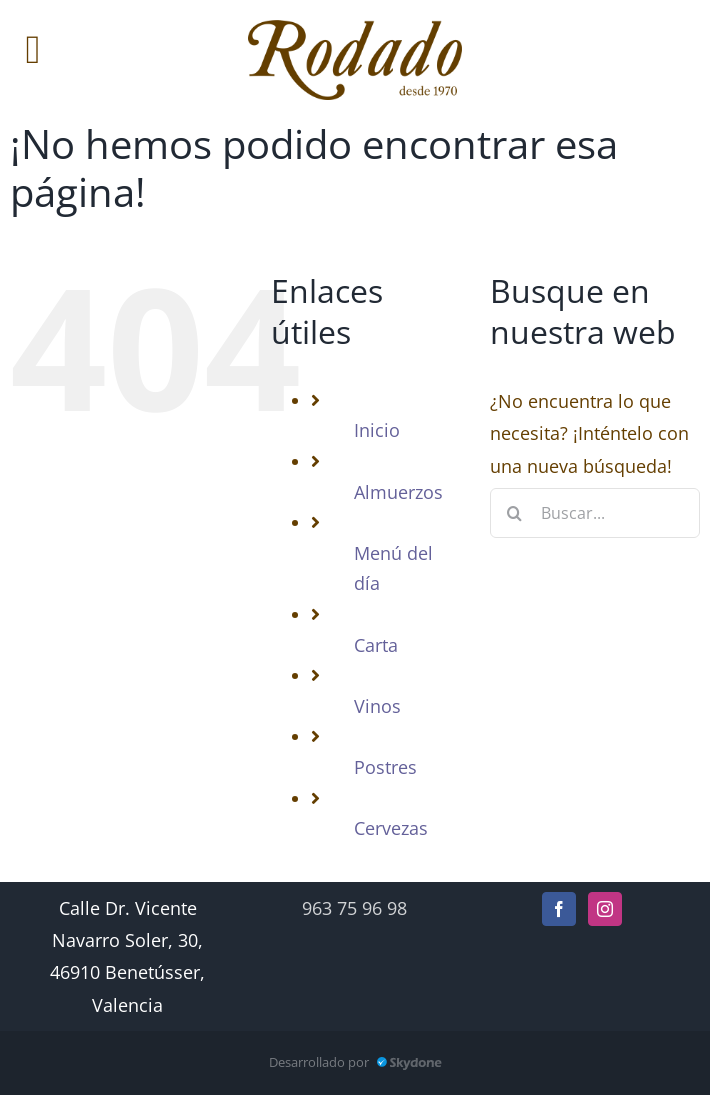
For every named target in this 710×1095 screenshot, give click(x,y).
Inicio (377, 430)
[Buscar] (515, 513)
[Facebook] (559, 909)
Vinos (377, 706)
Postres (385, 767)
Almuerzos (398, 492)
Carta (376, 645)
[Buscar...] (595, 513)
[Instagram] (605, 909)
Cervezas (391, 828)
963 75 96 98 (354, 908)
